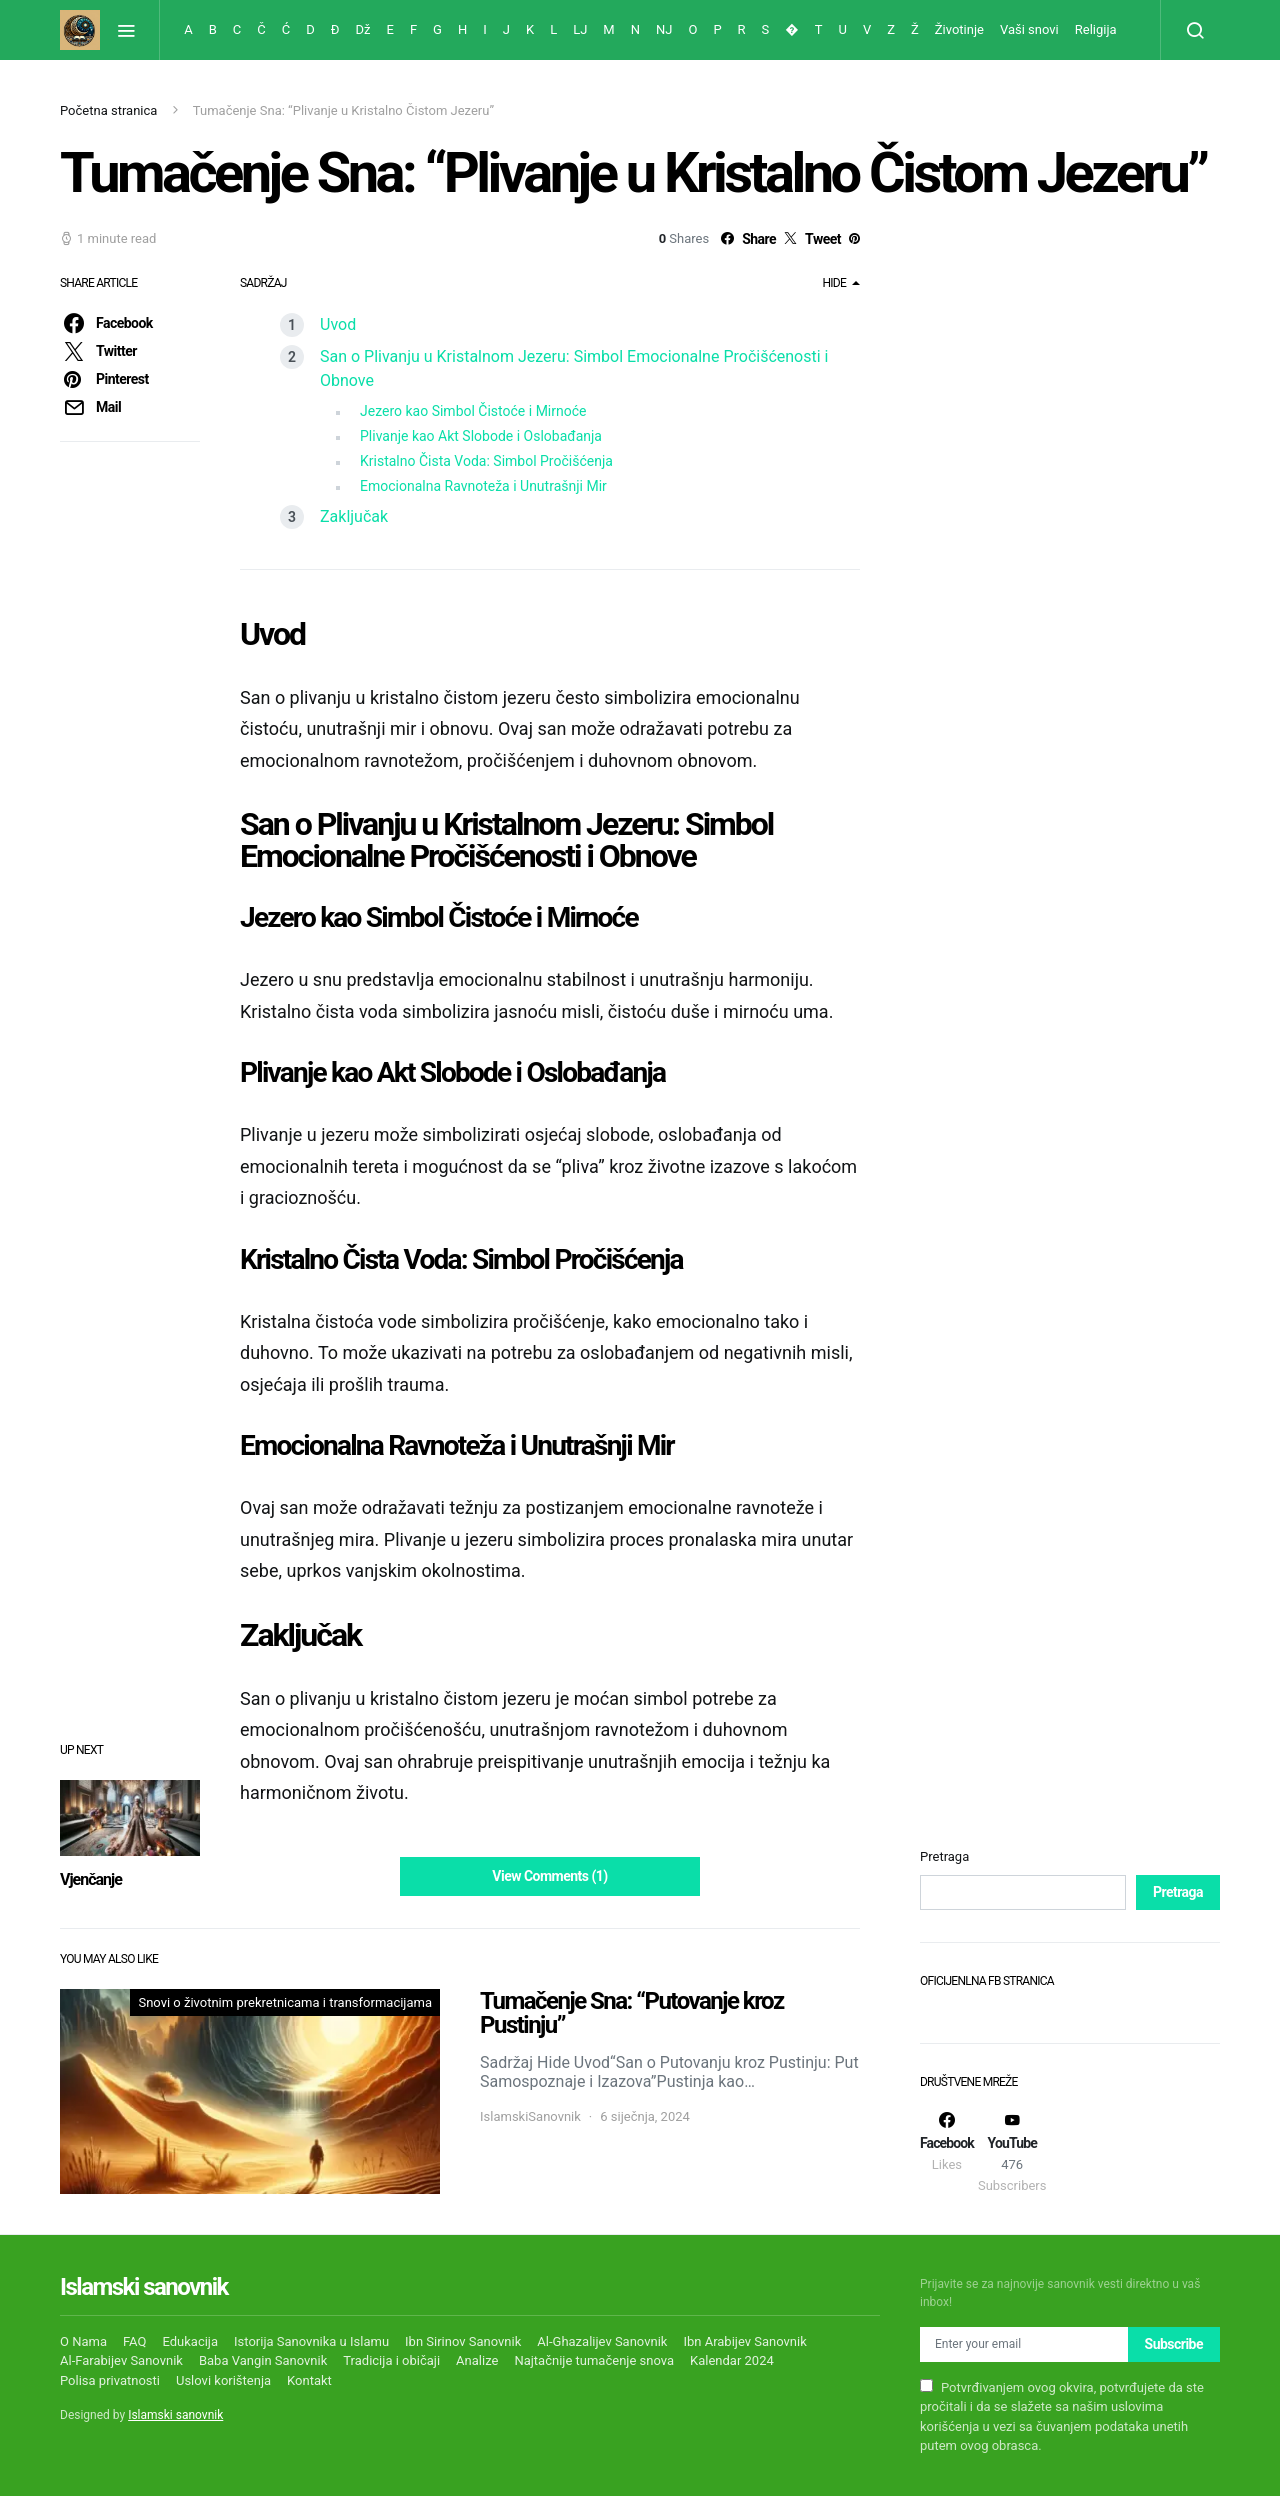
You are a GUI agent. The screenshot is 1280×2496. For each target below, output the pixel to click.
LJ (580, 29)
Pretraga (944, 1856)
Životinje (959, 29)
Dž (363, 29)
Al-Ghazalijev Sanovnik (602, 2341)
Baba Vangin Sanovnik (263, 2360)
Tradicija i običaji (391, 2360)
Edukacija (190, 2341)
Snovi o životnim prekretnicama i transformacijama (285, 2002)
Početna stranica (108, 110)
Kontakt (309, 2380)
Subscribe (1174, 2344)
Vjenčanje (91, 1879)
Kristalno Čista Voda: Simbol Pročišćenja (486, 461)
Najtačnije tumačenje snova (594, 2360)
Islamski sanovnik (175, 2415)
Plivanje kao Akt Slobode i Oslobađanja (481, 436)
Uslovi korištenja (223, 2380)
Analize (477, 2360)
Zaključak (354, 516)
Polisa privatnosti (110, 2380)
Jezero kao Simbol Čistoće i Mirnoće (473, 411)
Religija (1096, 29)
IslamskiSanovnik (530, 2116)
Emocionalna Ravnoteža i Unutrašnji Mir (483, 486)
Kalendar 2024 (732, 2360)
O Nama (83, 2341)
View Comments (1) (549, 1876)
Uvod (338, 324)
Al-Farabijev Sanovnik (121, 2360)
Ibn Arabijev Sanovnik (744, 2341)
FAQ (134, 2341)
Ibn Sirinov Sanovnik (463, 2341)
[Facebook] (947, 2152)
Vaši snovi (1029, 29)
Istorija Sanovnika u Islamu (311, 2341)
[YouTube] (1012, 2152)
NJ (664, 29)
